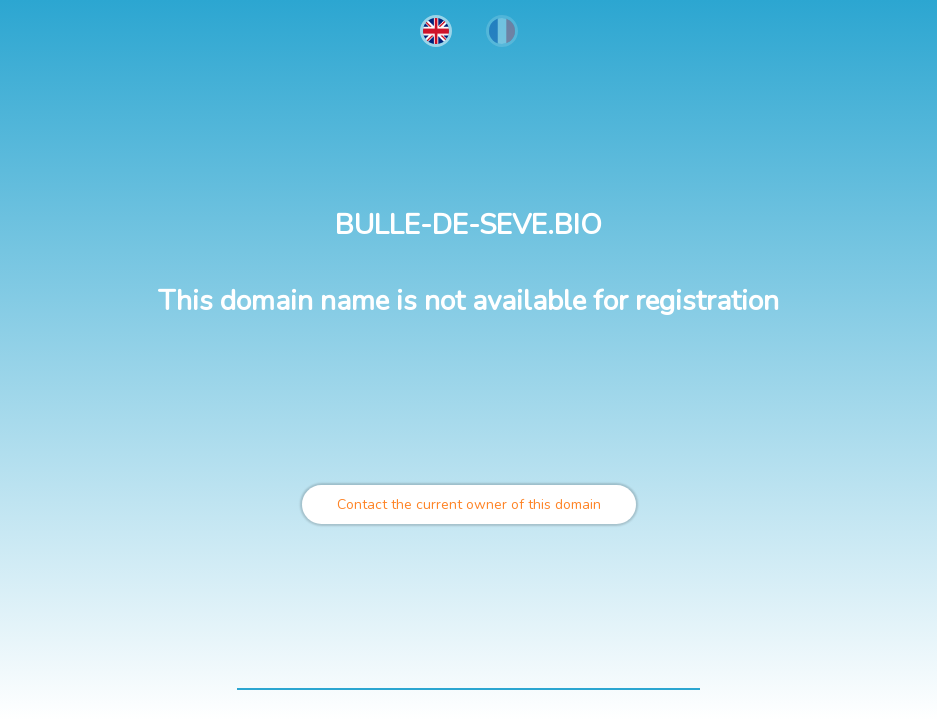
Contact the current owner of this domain (469, 504)
